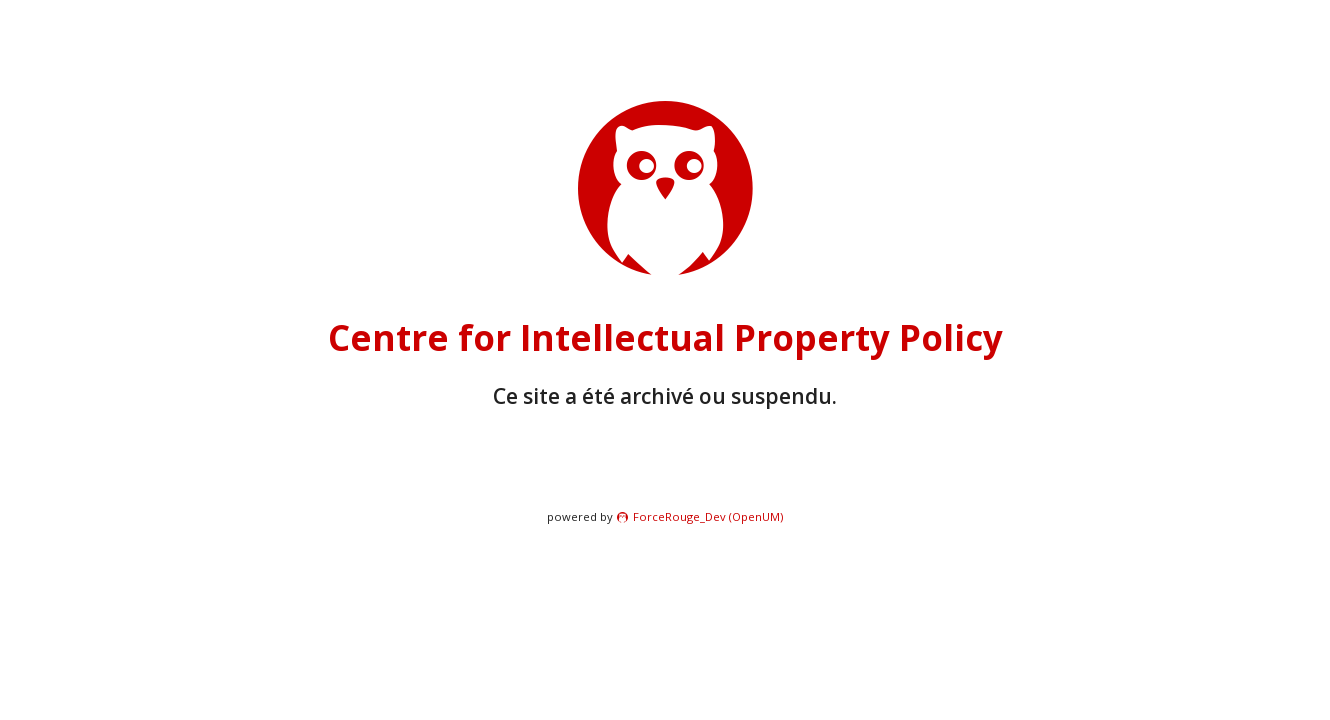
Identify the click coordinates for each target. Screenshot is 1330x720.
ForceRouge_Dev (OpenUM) (708, 516)
